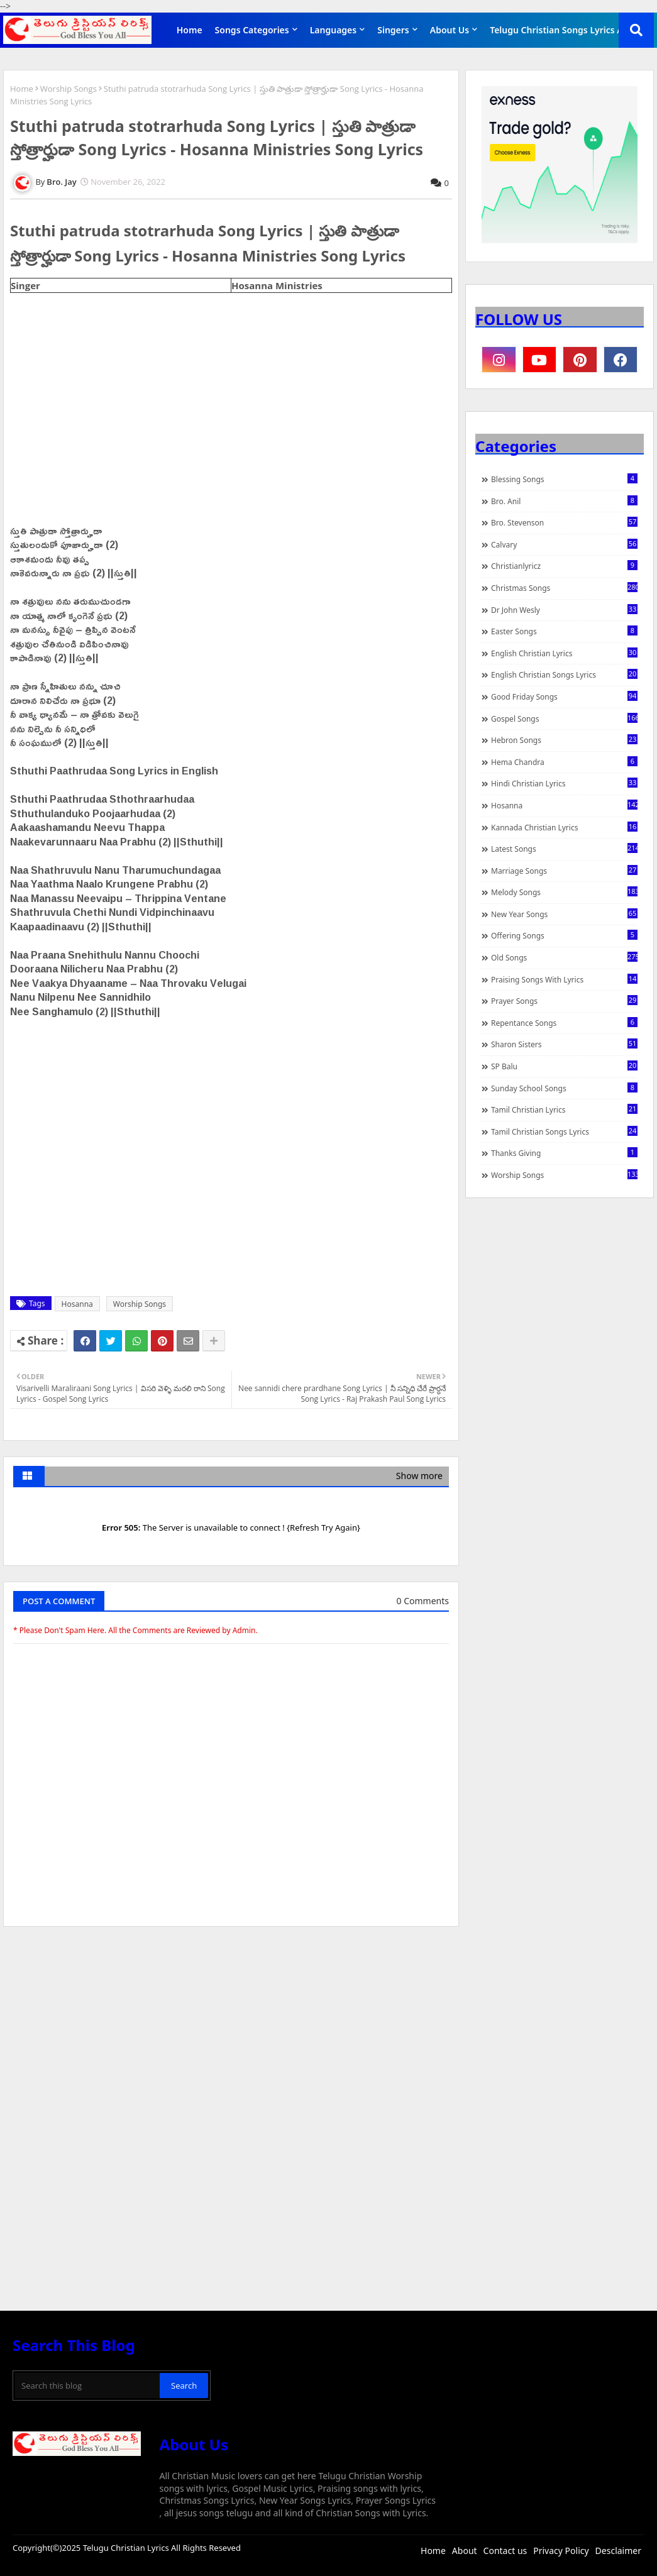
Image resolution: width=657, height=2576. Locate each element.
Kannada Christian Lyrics (564, 827)
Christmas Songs (564, 587)
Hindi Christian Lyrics (564, 783)
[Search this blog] (87, 2385)
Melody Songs (564, 892)
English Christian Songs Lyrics (564, 674)
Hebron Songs (564, 740)
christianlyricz (564, 565)
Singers (393, 30)
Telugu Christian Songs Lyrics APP (562, 30)
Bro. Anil (564, 501)
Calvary (564, 544)
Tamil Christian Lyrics (564, 1109)
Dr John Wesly (564, 609)
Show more (419, 1476)
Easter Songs (564, 631)
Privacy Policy (560, 2551)
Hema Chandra (564, 762)
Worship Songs (68, 88)
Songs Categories (252, 30)
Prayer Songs (564, 1000)
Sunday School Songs (564, 1088)
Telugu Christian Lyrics (127, 2547)
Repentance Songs (564, 1022)
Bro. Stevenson (564, 522)
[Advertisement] (231, 2030)
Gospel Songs (564, 718)
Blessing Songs (564, 479)
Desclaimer (618, 2551)
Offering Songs (564, 935)
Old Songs (564, 957)
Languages (333, 30)
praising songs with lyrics (564, 979)
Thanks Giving (564, 1153)
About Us (449, 30)
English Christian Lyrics (564, 653)
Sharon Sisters (564, 1044)
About (464, 2551)
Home (189, 30)
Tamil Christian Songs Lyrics (564, 1131)
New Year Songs (564, 914)
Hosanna (77, 1304)
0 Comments (423, 1601)
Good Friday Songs (564, 696)
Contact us (505, 2551)
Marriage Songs (564, 870)
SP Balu (564, 1066)
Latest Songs (564, 848)
